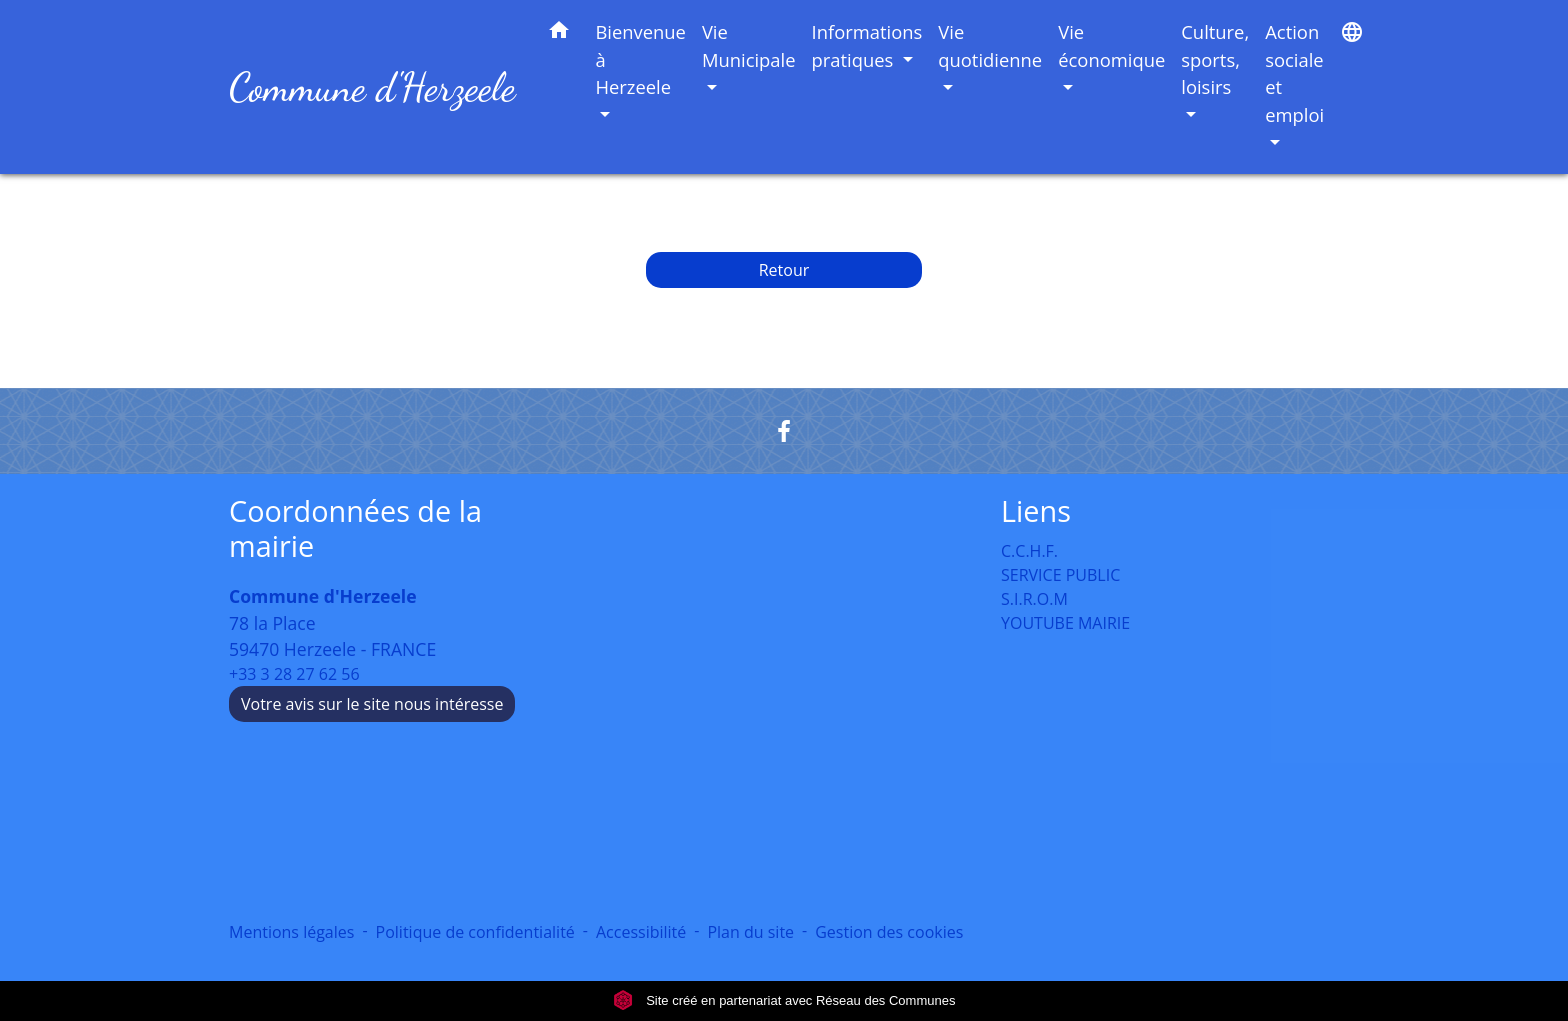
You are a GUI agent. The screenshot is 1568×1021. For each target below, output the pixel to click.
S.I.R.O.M (1034, 599)
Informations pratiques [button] (867, 45)
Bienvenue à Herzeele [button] (640, 59)
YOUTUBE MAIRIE (1065, 623)
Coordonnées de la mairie (355, 528)
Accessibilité (641, 932)
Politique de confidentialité (475, 932)
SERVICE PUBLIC (1060, 575)
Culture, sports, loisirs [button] (1215, 59)
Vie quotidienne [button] (990, 45)
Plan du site (750, 932)
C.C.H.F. (1029, 551)
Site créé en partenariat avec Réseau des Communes (784, 1000)
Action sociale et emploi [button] (1294, 73)
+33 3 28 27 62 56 (294, 674)
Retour (784, 270)
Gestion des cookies (889, 932)
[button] (559, 33)
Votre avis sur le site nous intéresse (372, 704)
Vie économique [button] (1111, 45)
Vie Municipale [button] (749, 45)
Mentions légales (291, 932)
